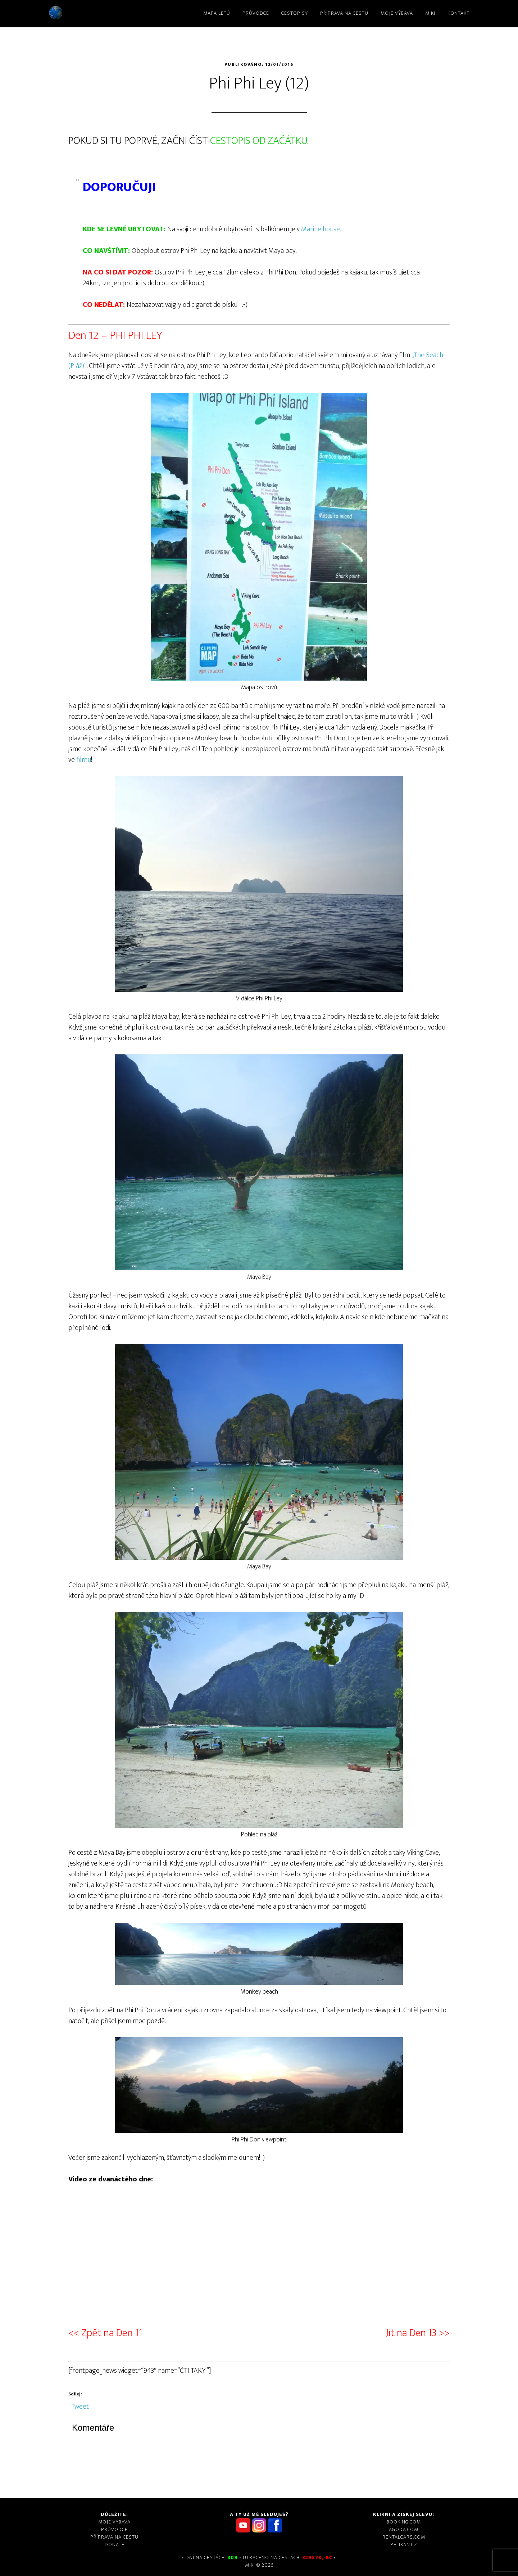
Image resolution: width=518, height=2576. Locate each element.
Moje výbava (114, 2522)
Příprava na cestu (114, 2537)
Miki (108, 12)
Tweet (80, 2404)
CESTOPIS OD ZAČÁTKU (258, 141)
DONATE (114, 2544)
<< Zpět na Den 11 (105, 2333)
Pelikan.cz (403, 2544)
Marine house (320, 229)
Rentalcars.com (403, 2537)
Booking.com (404, 2522)
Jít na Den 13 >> (418, 2333)
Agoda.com (403, 2529)
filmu (83, 760)
